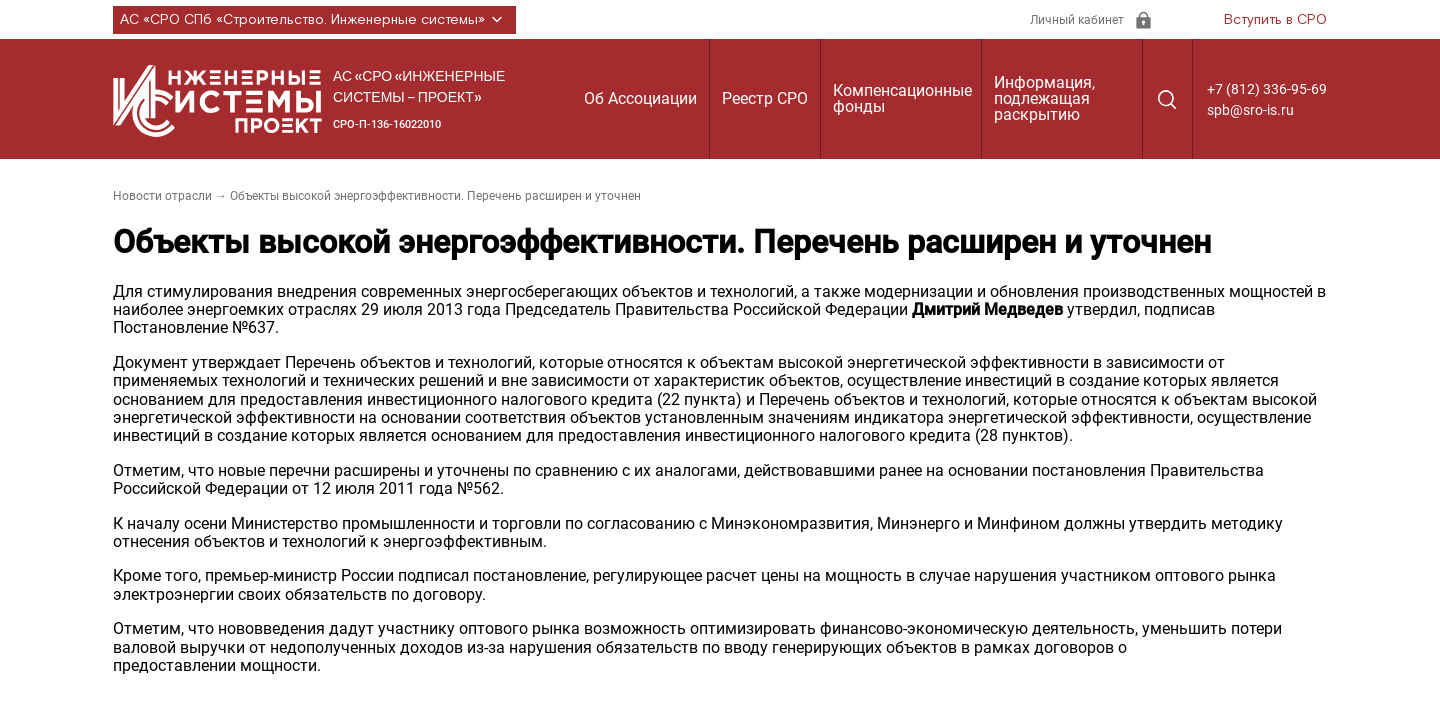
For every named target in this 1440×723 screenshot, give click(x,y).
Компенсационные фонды (902, 98)
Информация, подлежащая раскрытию (1044, 98)
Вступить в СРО (1275, 20)
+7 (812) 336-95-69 (1267, 89)
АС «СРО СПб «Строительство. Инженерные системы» (314, 20)
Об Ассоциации (640, 98)
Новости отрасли (162, 196)
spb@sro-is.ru (1250, 110)
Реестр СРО (765, 98)
